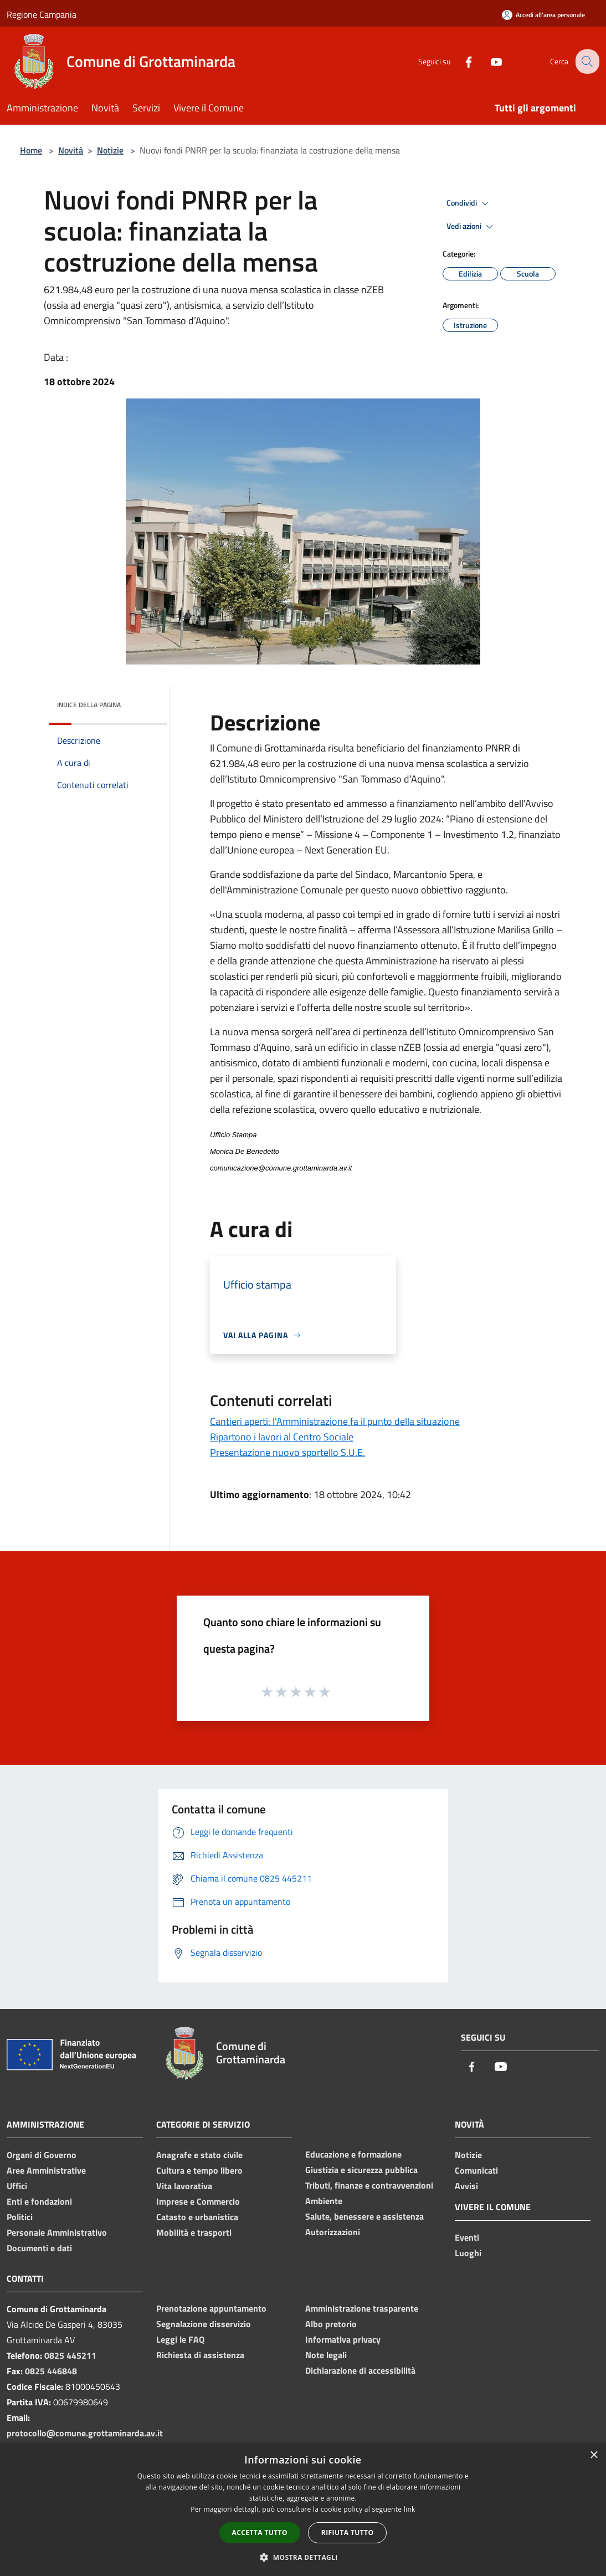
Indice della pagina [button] (89, 704)
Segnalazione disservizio (203, 2323)
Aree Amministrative (46, 2170)
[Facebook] (460, 61)
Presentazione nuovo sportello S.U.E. (287, 1452)
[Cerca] (586, 61)
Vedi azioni (471, 226)
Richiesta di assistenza (200, 2355)
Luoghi (468, 2253)
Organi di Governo (41, 2154)
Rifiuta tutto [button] (347, 2532)
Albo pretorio (331, 2323)
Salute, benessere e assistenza (364, 2216)
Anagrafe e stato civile (199, 2154)
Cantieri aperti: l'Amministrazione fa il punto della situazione (335, 1421)
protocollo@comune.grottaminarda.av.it (85, 2433)
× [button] (593, 2455)
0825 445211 (70, 2355)
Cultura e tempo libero (199, 2170)
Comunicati (476, 2170)
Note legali (326, 2355)
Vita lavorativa (184, 2185)
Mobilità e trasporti (194, 2232)
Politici (20, 2217)
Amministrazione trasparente (361, 2308)
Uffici (17, 2185)
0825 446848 (51, 2371)
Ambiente (323, 2200)
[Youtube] (487, 61)
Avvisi (466, 2185)
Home (31, 150)
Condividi (469, 203)
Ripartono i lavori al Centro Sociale (281, 1436)
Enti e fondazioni (39, 2201)
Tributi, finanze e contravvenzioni (369, 2185)
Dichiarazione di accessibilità (360, 2370)
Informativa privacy (343, 2339)
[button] (303, 2557)
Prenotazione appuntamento (211, 2308)
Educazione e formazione (353, 2154)
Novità (70, 150)
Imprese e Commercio (198, 2201)
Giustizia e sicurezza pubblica (361, 2169)
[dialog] (303, 2510)
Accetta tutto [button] (259, 2532)
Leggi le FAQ (180, 2339)
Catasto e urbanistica (197, 2217)
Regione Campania (41, 14)
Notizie (110, 150)
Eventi (467, 2237)
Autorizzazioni (332, 2231)
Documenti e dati (39, 2248)
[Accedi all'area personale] (543, 15)
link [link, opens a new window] (409, 2509)
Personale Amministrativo (57, 2232)
